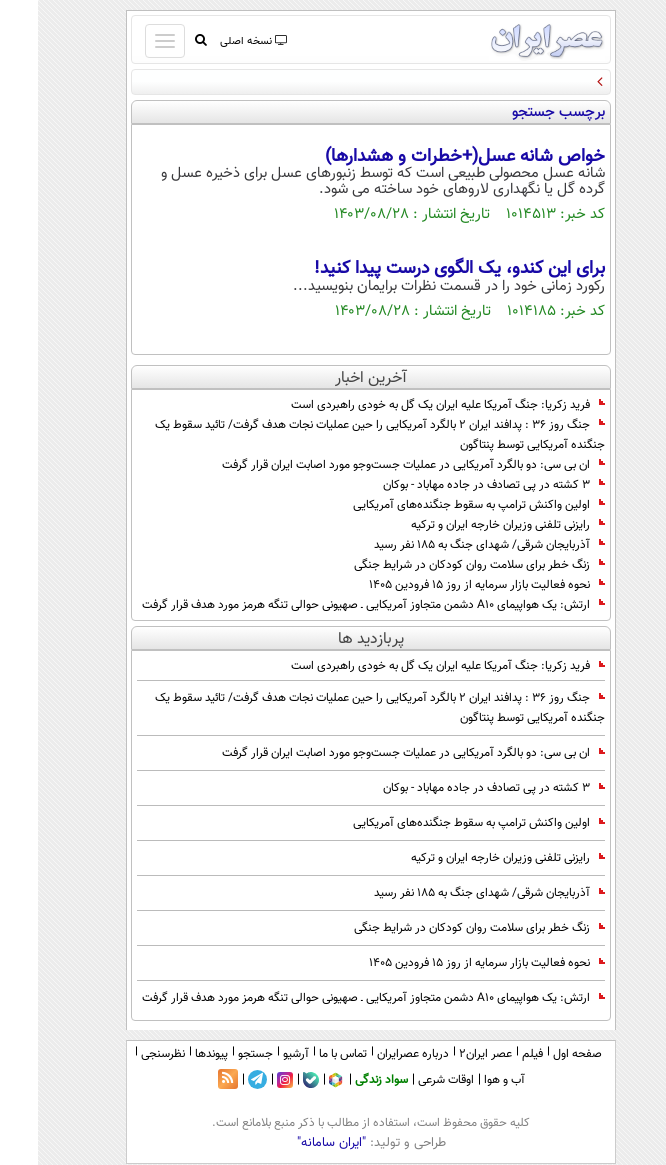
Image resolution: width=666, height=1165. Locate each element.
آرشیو (258, 1054)
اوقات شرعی (408, 1080)
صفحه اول (539, 1054)
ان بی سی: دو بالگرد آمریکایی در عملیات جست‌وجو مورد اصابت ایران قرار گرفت (375, 465)
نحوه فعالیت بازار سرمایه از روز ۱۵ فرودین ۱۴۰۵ (449, 585)
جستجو (217, 1054)
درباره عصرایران (375, 1054)
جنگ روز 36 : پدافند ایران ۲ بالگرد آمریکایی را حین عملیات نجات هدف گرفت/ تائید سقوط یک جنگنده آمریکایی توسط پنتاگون (342, 435)
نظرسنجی (125, 1054)
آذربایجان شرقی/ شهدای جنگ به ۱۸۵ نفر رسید (451, 545)
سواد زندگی (343, 1080)
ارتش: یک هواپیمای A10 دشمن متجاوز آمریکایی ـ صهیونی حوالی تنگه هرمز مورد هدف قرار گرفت (335, 605)
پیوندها (173, 1054)
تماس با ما (305, 1054)
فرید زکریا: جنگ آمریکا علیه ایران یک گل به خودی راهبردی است (410, 405)
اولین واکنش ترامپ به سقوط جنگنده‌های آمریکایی (441, 505)
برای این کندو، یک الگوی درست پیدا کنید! (421, 269)
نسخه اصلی (214, 41)
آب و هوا (466, 1080)
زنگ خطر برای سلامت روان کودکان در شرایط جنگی (441, 565)
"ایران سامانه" (293, 1143)
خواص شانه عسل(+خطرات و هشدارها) (427, 157)
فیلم (494, 1054)
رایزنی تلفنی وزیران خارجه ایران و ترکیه (470, 525)
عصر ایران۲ (447, 1054)
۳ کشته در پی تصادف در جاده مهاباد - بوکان (456, 485)
